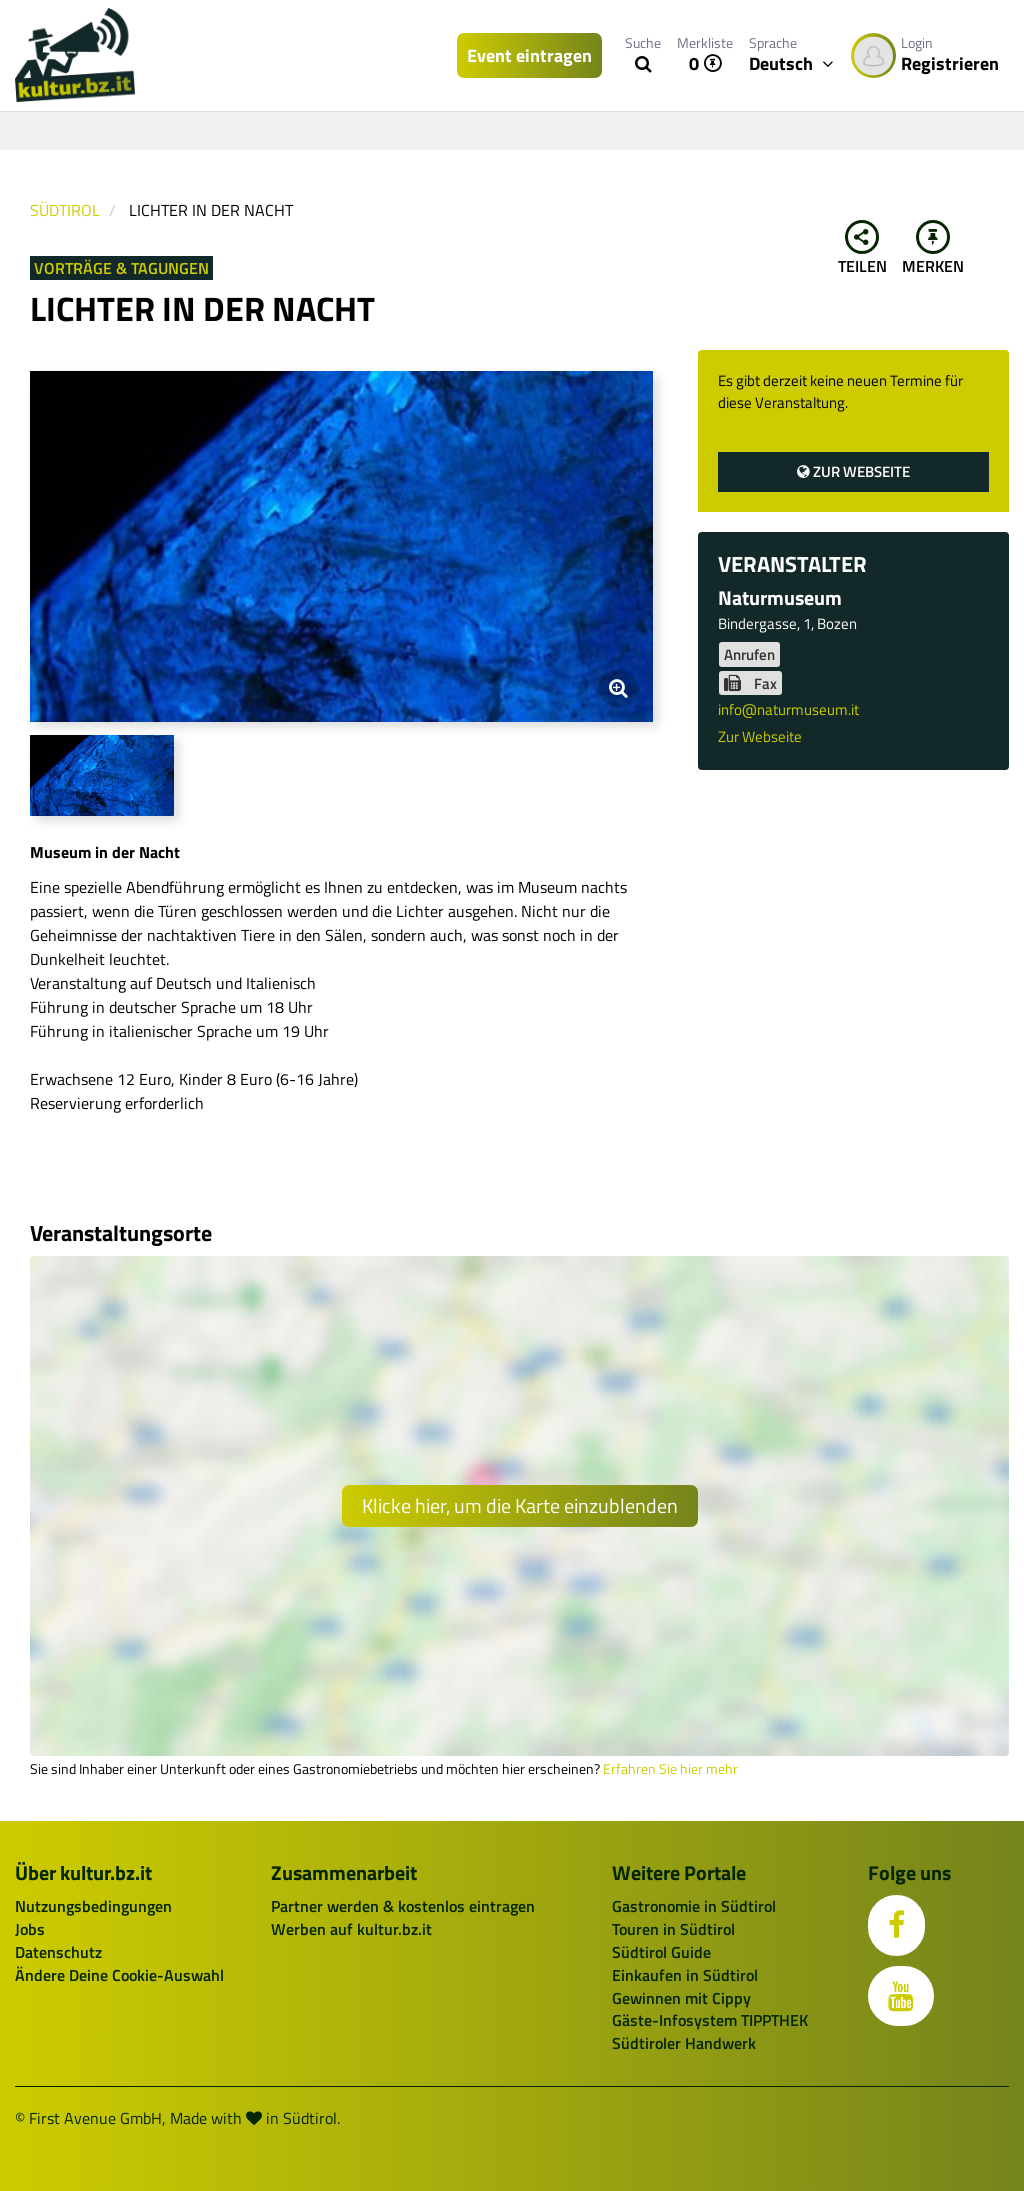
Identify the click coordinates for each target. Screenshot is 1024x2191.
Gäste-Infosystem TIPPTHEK (710, 2020)
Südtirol (65, 210)
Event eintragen (529, 55)
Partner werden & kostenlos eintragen (403, 1906)
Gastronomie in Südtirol (694, 1906)
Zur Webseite (853, 471)
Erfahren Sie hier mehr (670, 1769)
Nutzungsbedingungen (93, 1906)
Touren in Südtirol (673, 1929)
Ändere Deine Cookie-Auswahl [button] (119, 1975)
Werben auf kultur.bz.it (351, 1929)
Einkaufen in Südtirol (685, 1975)
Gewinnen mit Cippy (681, 1998)
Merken (933, 249)
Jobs (30, 1929)
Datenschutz (58, 1952)
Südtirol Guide (661, 1952)
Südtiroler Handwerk (684, 2043)
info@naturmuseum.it (788, 709)
